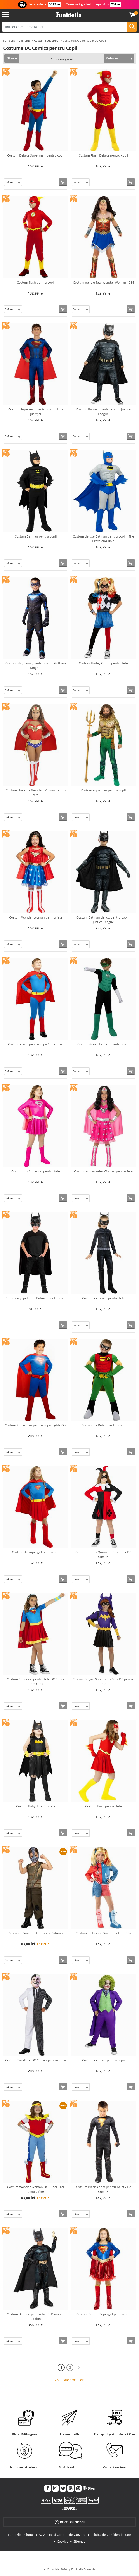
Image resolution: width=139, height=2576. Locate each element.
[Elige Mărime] (13, 182)
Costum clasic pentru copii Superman (35, 1044)
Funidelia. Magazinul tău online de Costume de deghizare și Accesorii (68, 15)
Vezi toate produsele (70, 2380)
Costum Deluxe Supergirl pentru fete (103, 2314)
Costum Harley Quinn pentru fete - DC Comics (103, 1554)
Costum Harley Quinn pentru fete (103, 663)
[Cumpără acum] (63, 182)
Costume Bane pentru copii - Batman (36, 1933)
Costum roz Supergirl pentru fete (35, 1171)
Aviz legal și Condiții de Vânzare (62, 2535)
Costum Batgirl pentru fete (35, 1806)
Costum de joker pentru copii (103, 2060)
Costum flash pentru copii (36, 282)
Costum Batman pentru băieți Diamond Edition (35, 2316)
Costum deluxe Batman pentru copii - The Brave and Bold (103, 538)
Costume (24, 41)
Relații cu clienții (70, 2522)
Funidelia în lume (21, 2535)
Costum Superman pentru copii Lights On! (36, 1425)
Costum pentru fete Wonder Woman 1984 (103, 282)
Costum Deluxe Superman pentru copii (35, 155)
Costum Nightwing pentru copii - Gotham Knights (35, 665)
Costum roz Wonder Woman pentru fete (103, 1171)
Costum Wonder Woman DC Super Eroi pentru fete (35, 2189)
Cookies (62, 2541)
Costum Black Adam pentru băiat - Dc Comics (103, 2189)
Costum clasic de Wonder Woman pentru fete (36, 792)
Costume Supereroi (46, 41)
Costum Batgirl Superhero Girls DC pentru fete (103, 1681)
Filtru (10, 58)
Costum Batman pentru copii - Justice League (103, 411)
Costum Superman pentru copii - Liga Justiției (35, 411)
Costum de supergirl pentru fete (35, 1552)
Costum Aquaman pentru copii (103, 790)
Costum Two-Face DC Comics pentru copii (35, 2060)
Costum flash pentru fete (103, 1806)
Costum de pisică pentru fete (103, 1298)
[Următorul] (78, 2367)
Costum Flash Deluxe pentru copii (103, 155)
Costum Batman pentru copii (36, 536)
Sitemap (79, 2541)
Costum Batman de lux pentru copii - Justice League (103, 919)
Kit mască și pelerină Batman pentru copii (35, 1298)
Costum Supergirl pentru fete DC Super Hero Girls (35, 1681)
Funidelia (9, 41)
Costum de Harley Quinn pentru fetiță (103, 1933)
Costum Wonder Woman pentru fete (35, 917)
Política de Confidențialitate (111, 2535)
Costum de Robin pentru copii (103, 1425)
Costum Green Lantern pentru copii (103, 1044)
